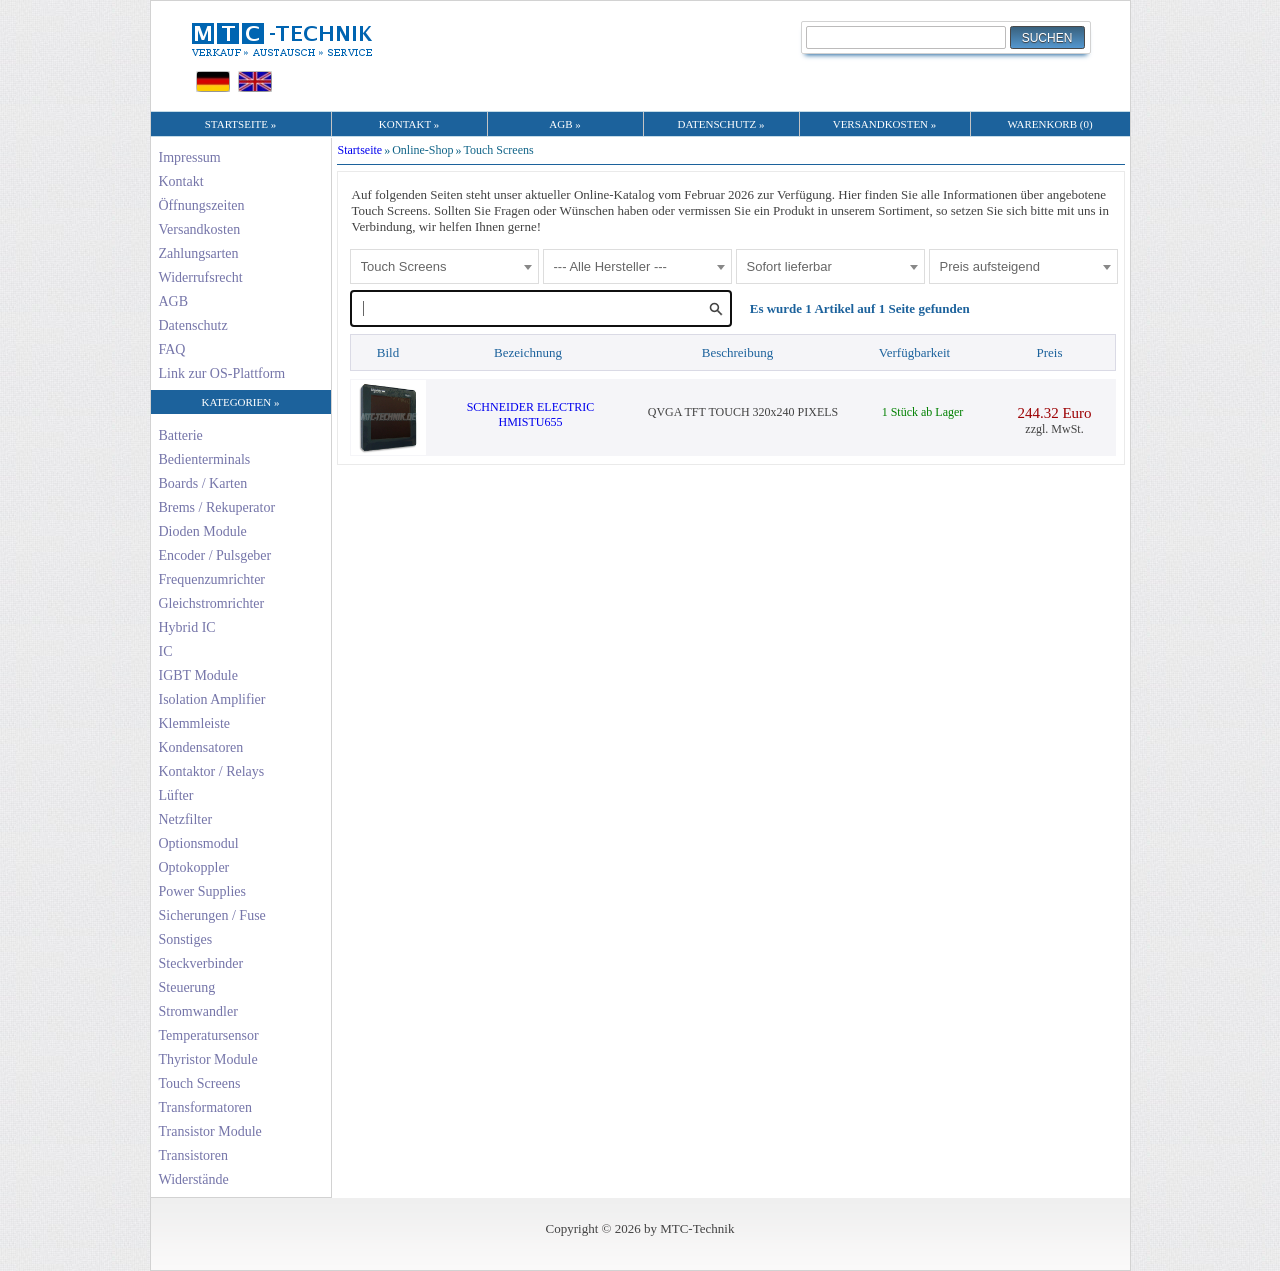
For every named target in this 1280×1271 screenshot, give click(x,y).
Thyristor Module (208, 1059)
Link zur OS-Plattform (222, 373)
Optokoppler (194, 867)
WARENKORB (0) (1049, 124)
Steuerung (187, 987)
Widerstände (194, 1179)
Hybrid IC (187, 627)
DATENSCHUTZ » (720, 124)
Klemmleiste (195, 723)
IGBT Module (198, 675)
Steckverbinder (201, 963)
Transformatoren (206, 1107)
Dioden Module (203, 531)
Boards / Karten (203, 483)
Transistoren (194, 1155)
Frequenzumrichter (212, 579)
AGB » (564, 124)
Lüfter (176, 795)
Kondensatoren (201, 747)
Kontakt (181, 181)
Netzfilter (186, 819)
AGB (174, 301)
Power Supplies (203, 891)
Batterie (181, 435)
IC (166, 651)
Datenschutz (193, 325)
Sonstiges (186, 939)
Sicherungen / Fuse (212, 915)
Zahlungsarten (199, 253)
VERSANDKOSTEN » (885, 124)
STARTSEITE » (240, 124)
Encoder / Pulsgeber (215, 555)
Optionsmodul (199, 843)
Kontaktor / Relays (212, 771)
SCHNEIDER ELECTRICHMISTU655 (531, 414)
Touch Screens (200, 1083)
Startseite (360, 150)
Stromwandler (198, 1011)
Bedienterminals (205, 459)
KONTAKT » (409, 124)
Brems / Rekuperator (217, 507)
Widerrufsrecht (201, 277)
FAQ (172, 349)
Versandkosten (200, 229)
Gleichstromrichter (212, 603)
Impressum (190, 157)
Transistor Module (210, 1131)
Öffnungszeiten (202, 205)
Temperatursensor (209, 1035)
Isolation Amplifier (212, 699)
